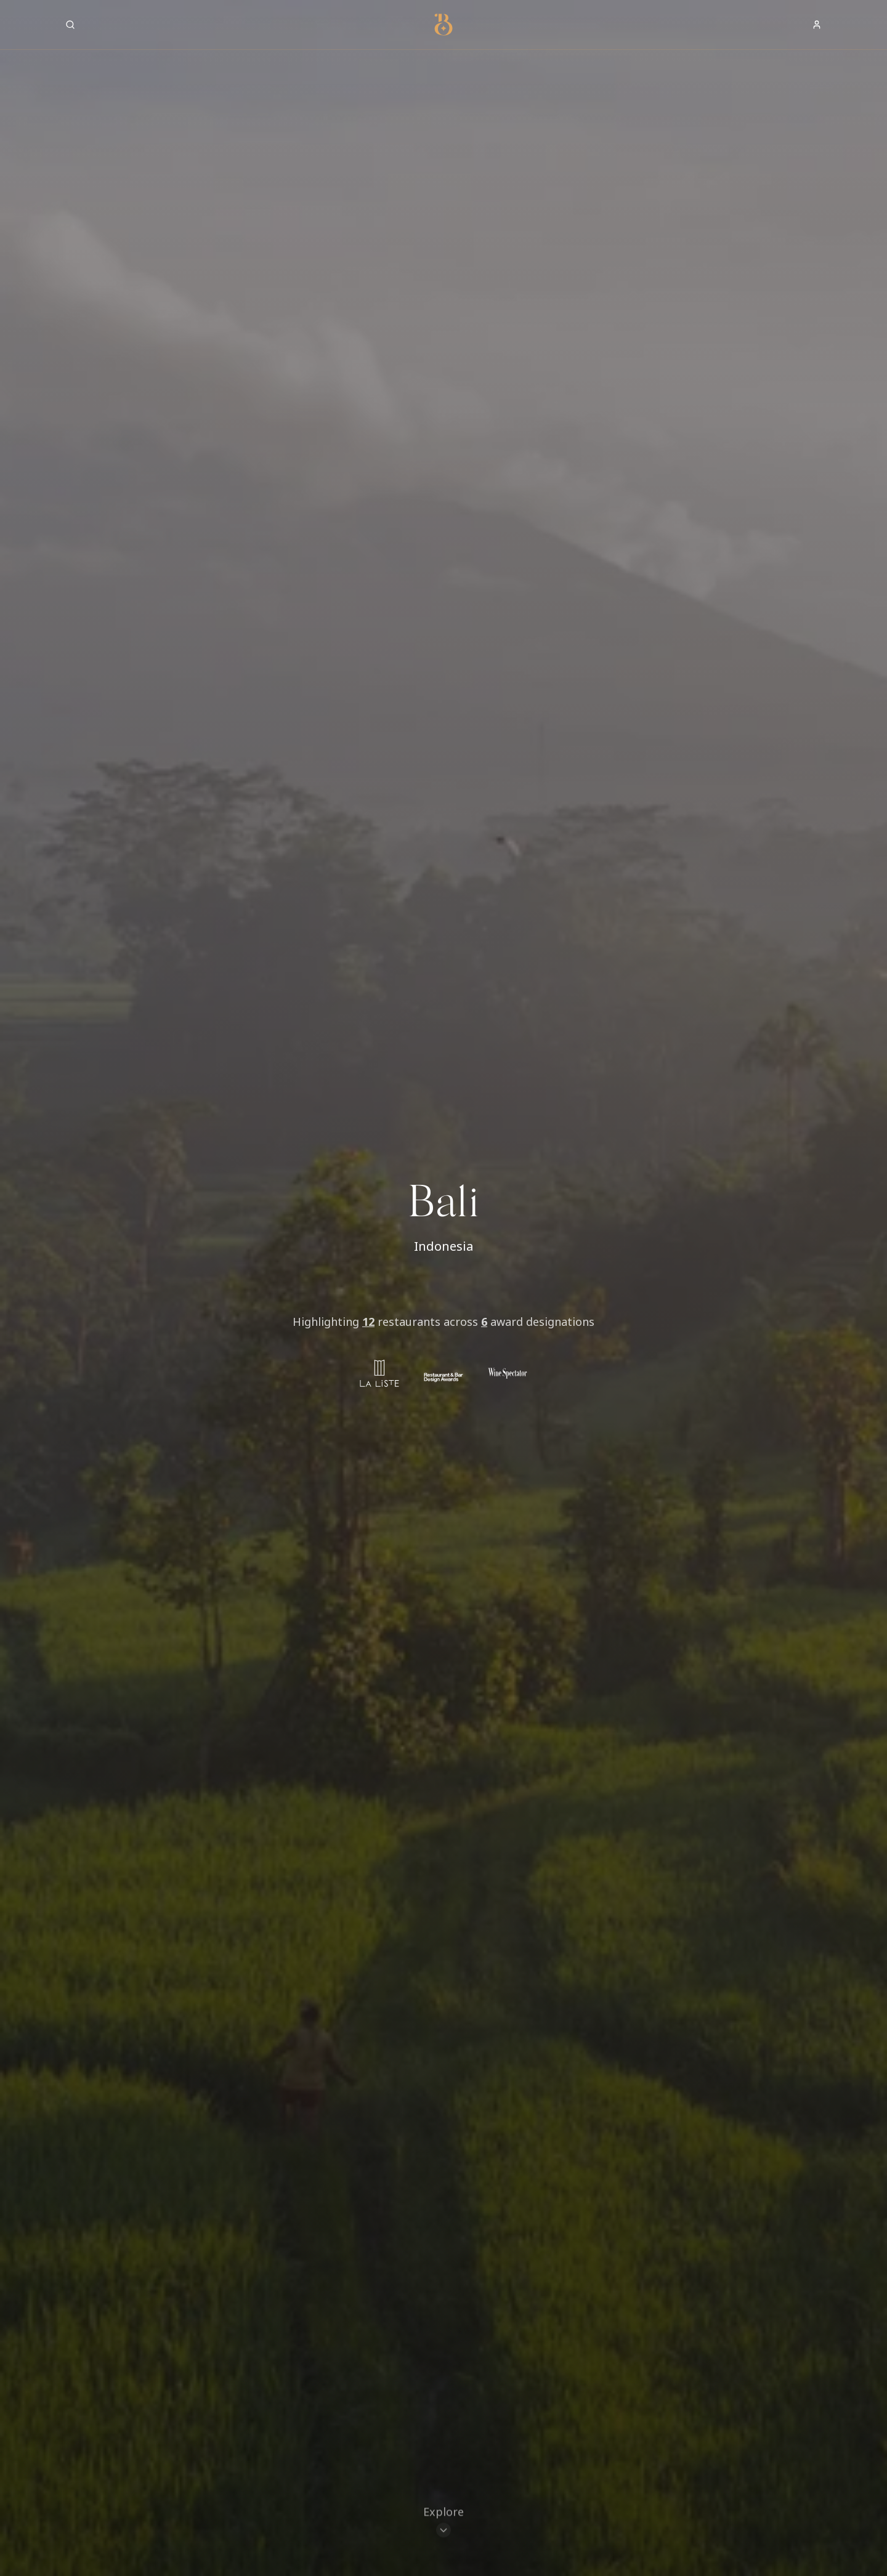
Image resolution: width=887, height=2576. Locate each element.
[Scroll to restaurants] (443, 2523)
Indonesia (443, 1246)
